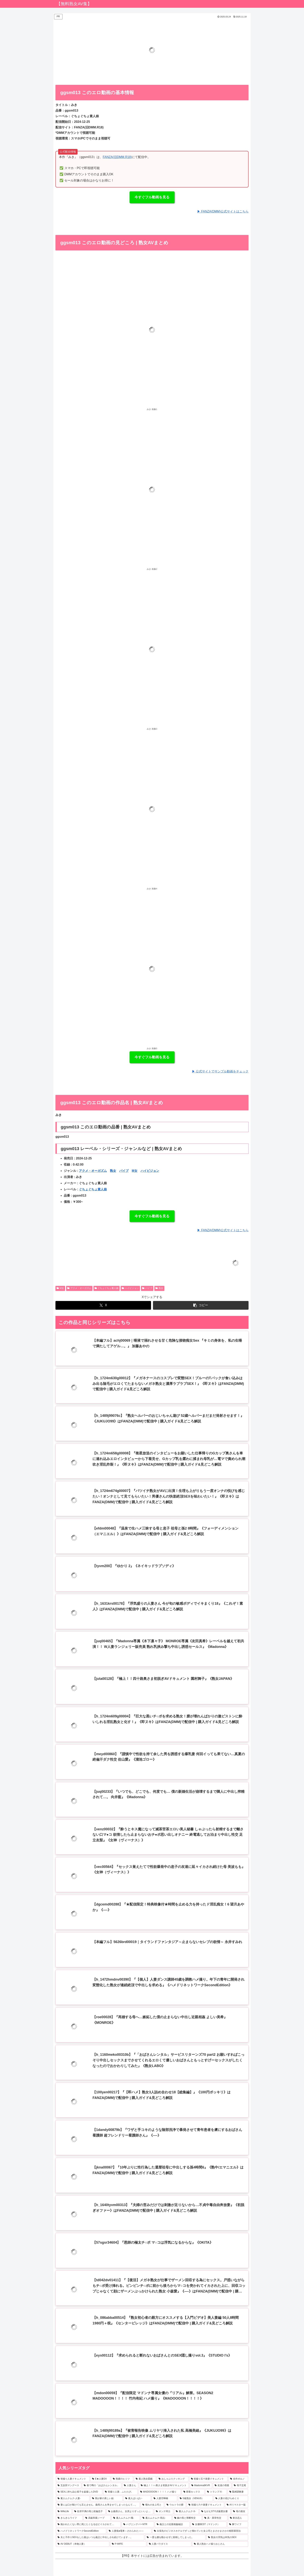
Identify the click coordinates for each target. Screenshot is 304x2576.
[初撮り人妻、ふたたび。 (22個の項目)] (120, 2492)
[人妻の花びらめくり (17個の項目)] (231, 2498)
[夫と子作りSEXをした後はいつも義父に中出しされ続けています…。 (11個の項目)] (100, 2537)
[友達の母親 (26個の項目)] (222, 2485)
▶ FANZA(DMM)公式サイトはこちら (223, 211)
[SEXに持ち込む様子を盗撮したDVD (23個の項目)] (79, 2492)
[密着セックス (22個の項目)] (193, 2492)
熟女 (113, 1170)
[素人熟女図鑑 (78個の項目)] (145, 2479)
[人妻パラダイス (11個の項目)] (169, 2544)
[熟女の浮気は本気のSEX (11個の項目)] (227, 2537)
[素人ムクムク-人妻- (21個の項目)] (73, 2498)
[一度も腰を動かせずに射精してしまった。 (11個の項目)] (175, 2537)
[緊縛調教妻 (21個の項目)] (238, 2492)
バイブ (124, 1170)
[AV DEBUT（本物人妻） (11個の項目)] (82, 2544)
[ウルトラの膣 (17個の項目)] (175, 2505)
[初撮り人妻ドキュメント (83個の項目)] (73, 2479)
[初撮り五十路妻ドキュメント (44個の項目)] (208, 2479)
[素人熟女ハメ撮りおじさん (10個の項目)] (220, 2544)
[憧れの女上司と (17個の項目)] (152, 2505)
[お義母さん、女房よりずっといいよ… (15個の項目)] (130, 2511)
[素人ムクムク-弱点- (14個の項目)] (156, 2518)
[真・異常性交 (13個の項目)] (215, 2518)
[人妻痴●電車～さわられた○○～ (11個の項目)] (129, 2531)
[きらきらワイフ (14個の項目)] (69, 2518)
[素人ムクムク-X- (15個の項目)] (186, 2511)
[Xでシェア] (103, 1305)
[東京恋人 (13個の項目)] (238, 2518)
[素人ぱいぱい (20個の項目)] (137, 2498)
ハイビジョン (150, 1170)
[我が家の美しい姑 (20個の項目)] (106, 2498)
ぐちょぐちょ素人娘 (93, 1189)
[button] (201, 1305)
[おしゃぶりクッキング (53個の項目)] (172, 2479)
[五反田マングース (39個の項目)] (68, 2485)
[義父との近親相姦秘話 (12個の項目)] (172, 2524)
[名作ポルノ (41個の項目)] (238, 2479)
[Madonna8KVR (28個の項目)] (201, 2485)
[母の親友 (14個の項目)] (239, 2511)
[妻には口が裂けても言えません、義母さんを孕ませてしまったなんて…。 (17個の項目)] (98, 2505)
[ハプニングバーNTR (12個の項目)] (138, 2524)
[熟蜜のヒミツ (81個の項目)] (122, 2479)
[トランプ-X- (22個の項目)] (216, 2492)
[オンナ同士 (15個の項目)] (163, 2511)
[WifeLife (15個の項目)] (64, 2511)
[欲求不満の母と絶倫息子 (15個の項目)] (89, 2511)
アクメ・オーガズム (93, 1170)
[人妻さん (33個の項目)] (130, 2485)
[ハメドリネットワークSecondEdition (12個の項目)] (81, 2531)
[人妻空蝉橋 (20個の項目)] (164, 2498)
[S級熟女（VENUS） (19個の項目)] (195, 2498)
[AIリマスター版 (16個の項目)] (236, 2505)
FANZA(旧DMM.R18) (117, 157)
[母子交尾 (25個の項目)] (240, 2485)
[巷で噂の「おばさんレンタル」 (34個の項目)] (101, 2485)
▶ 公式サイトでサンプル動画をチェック (220, 1071)
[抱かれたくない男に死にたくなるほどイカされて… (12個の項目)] (88, 2524)
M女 (134, 1170)
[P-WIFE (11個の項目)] (128, 2544)
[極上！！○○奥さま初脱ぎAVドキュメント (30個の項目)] (164, 2485)
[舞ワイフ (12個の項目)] (237, 2524)
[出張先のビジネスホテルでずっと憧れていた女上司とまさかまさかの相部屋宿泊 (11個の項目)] (200, 2531)
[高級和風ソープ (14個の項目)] (97, 2518)
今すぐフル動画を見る (152, 197)
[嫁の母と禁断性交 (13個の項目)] (187, 2518)
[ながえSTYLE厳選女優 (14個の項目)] (215, 2511)
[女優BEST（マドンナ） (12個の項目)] (208, 2524)
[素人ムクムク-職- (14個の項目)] (125, 2518)
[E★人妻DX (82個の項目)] (100, 2479)
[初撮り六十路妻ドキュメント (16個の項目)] (205, 2505)
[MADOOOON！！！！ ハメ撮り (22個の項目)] (159, 2492)
